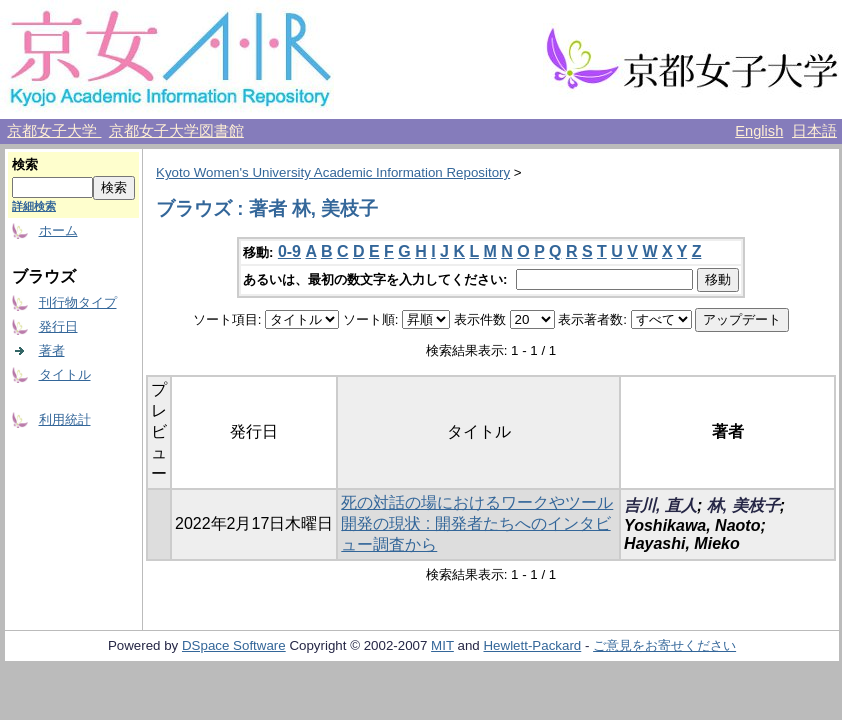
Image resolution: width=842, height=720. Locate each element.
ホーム (58, 230)
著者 (52, 350)
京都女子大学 (54, 131)
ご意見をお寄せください (664, 645)
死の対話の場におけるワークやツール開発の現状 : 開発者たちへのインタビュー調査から (477, 523)
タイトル (65, 374)
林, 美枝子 (743, 505)
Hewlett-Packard (532, 645)
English (759, 131)
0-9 (289, 251)
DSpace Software (234, 645)
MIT (442, 645)
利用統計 (65, 419)
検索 (25, 164)
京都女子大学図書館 (176, 131)
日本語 (814, 131)
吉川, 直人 (660, 505)
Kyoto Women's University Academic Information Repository (333, 172)
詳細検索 (34, 206)
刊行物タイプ (78, 302)
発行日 (58, 326)
